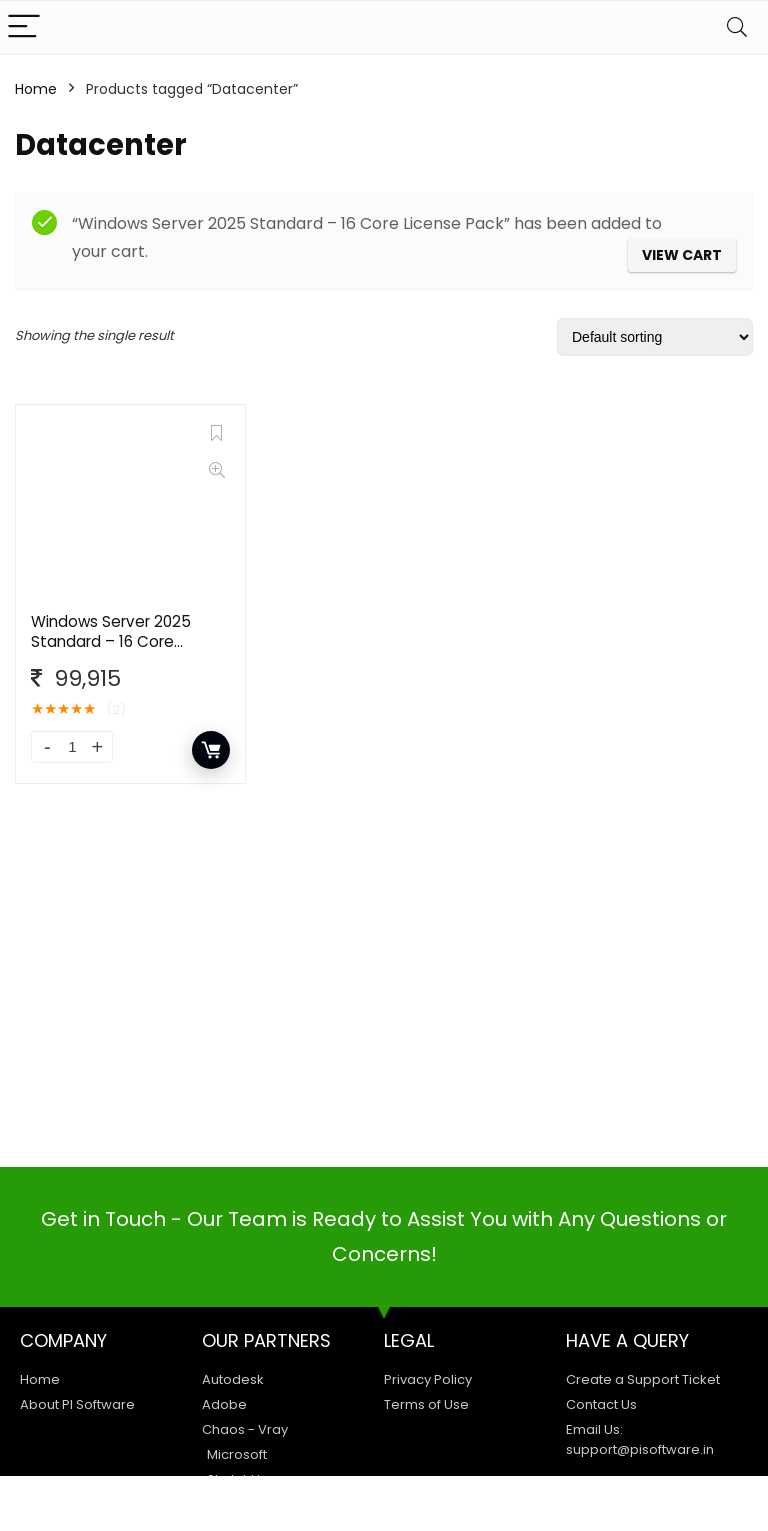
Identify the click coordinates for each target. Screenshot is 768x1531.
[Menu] (24, 27)
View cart (682, 255)
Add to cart (211, 750)
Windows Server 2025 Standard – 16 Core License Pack (111, 641)
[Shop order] (655, 337)
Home (36, 89)
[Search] (737, 27)
